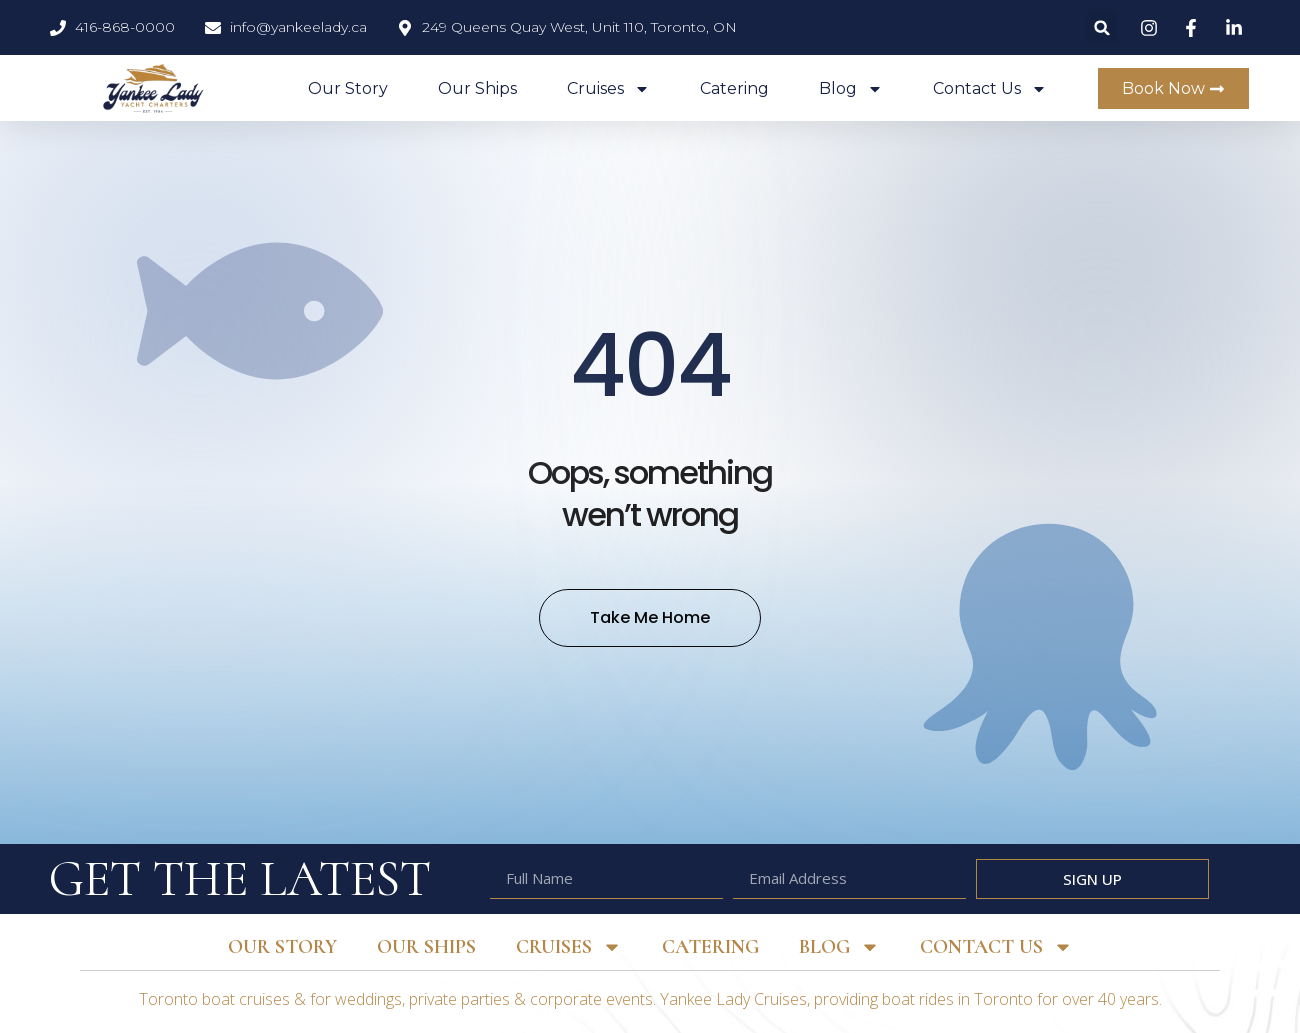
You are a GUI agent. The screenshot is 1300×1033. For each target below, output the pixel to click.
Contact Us (990, 89)
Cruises (608, 89)
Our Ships (477, 88)
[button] (1102, 27)
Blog (851, 89)
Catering (734, 88)
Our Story (348, 88)
